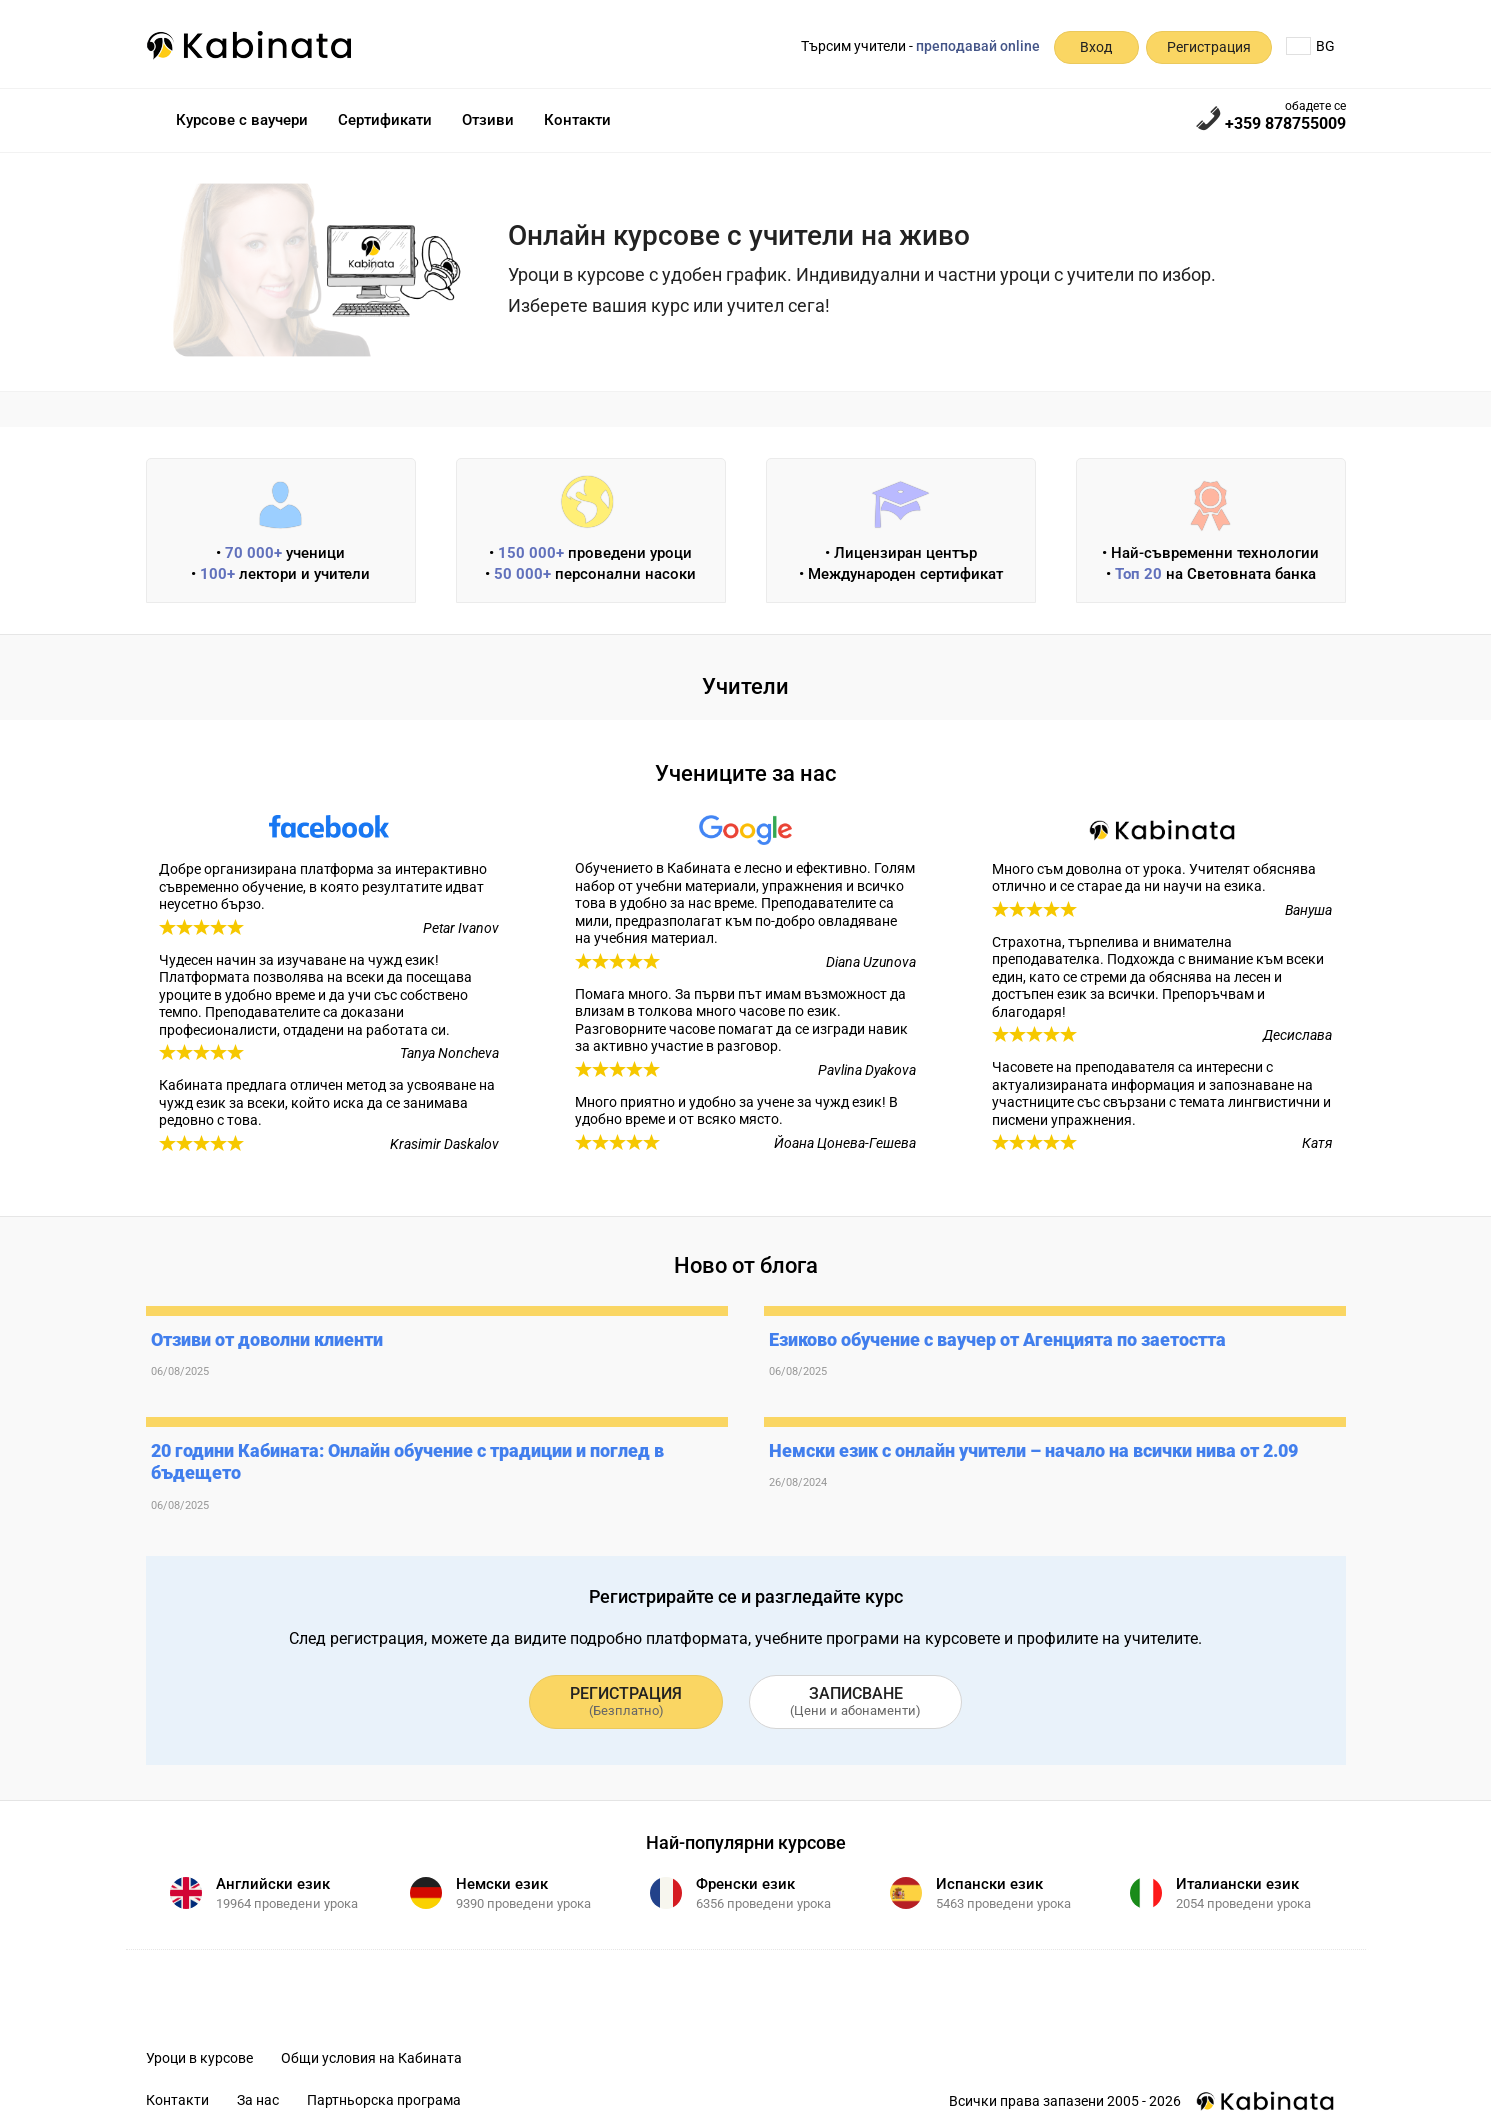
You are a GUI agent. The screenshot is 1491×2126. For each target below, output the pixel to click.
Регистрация (1209, 47)
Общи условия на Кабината (371, 2058)
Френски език (745, 1884)
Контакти (577, 120)
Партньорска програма (384, 2100)
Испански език (989, 1884)
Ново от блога (746, 1265)
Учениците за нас (745, 773)
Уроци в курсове (199, 2058)
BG (1310, 46)
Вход (1096, 47)
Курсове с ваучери (242, 120)
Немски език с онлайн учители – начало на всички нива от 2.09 (1033, 1450)
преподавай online (978, 46)
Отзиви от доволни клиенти (267, 1339)
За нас (258, 2100)
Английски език (273, 1884)
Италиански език (1237, 1884)
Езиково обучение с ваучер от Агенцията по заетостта (997, 1339)
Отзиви (488, 120)
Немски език (502, 1884)
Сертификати (385, 120)
